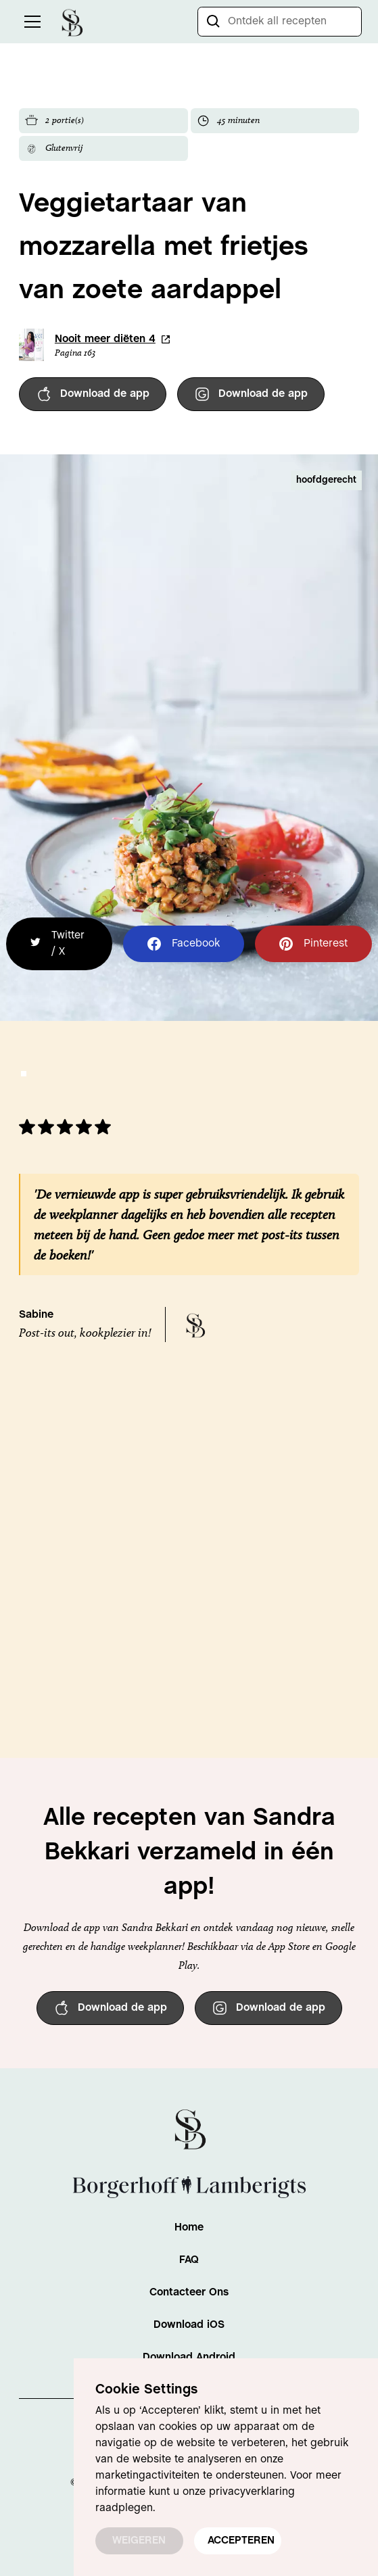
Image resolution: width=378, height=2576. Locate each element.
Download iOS (189, 2325)
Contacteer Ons (189, 2292)
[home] (71, 21)
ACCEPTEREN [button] (241, 2540)
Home (189, 2227)
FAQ (189, 2260)
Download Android (189, 2357)
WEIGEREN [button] (139, 2540)
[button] (29, 21)
